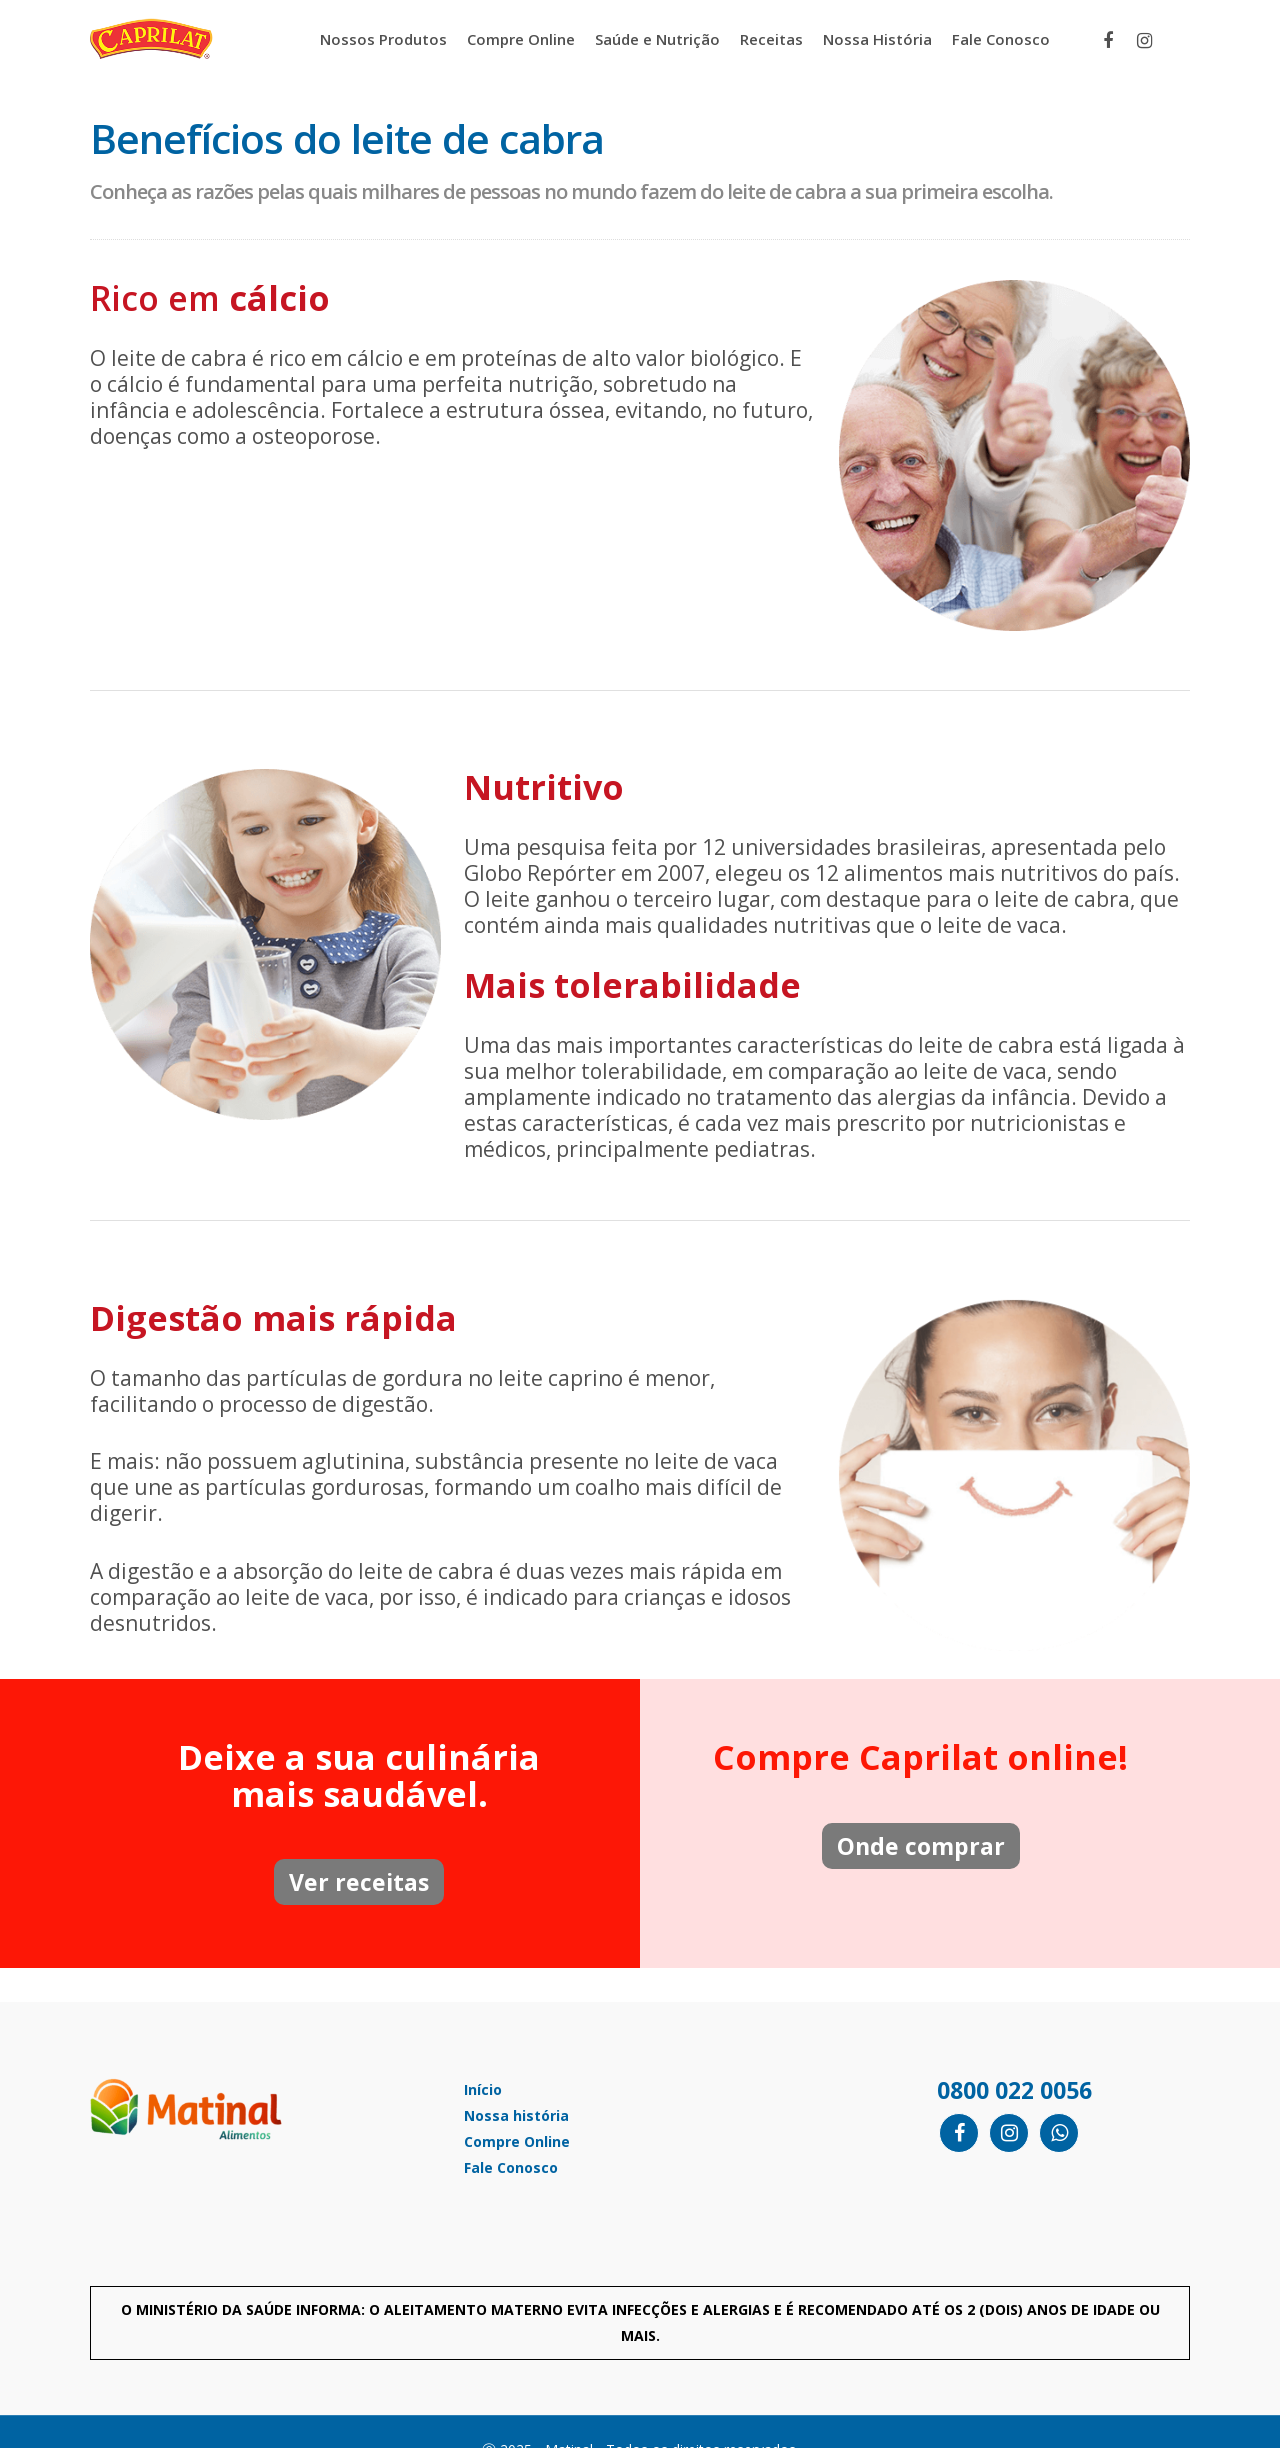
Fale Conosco (1001, 39)
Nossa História (877, 39)
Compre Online (521, 39)
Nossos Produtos (383, 39)
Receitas (771, 39)
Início (483, 2089)
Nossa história (516, 2115)
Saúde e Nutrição (657, 39)
